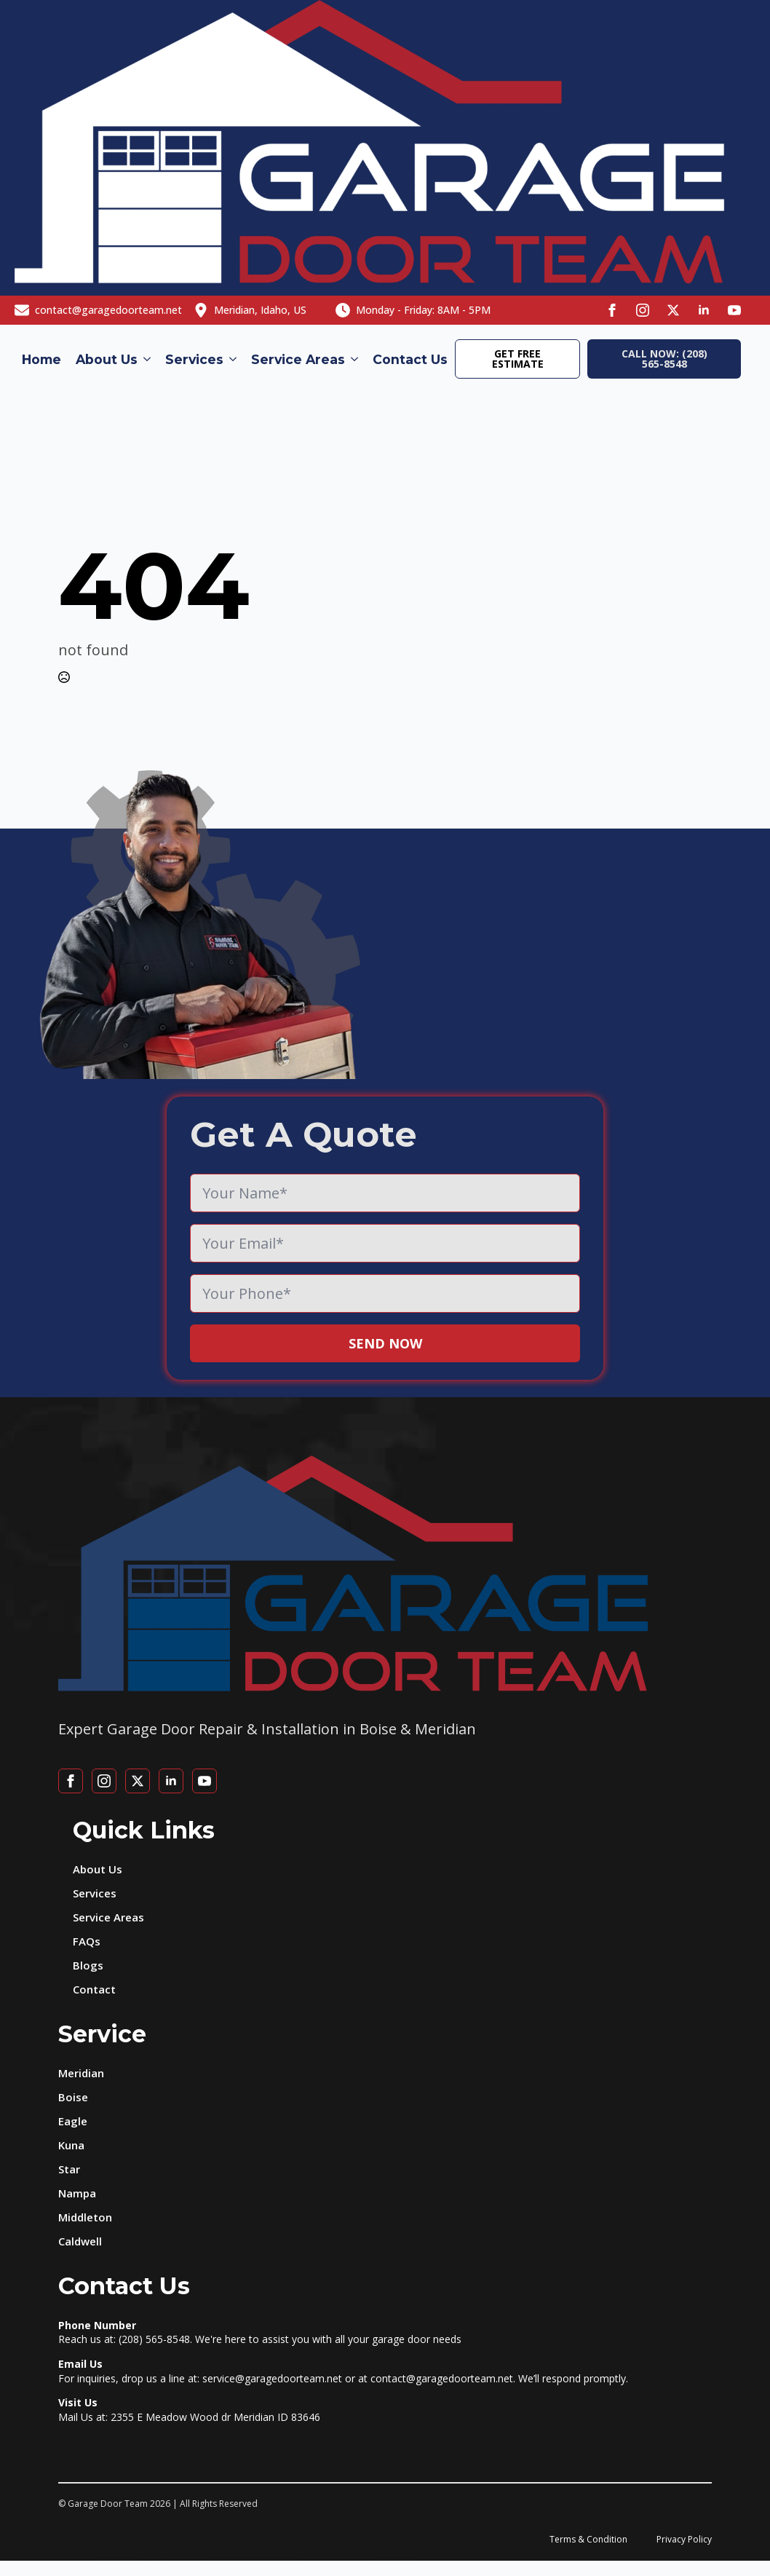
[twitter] (673, 310)
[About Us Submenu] (148, 360)
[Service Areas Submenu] (355, 360)
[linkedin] (703, 310)
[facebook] (612, 310)
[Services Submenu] (233, 360)
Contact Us (410, 359)
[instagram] (642, 310)
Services (194, 359)
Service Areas (298, 359)
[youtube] (734, 310)
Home (41, 359)
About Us (107, 359)
